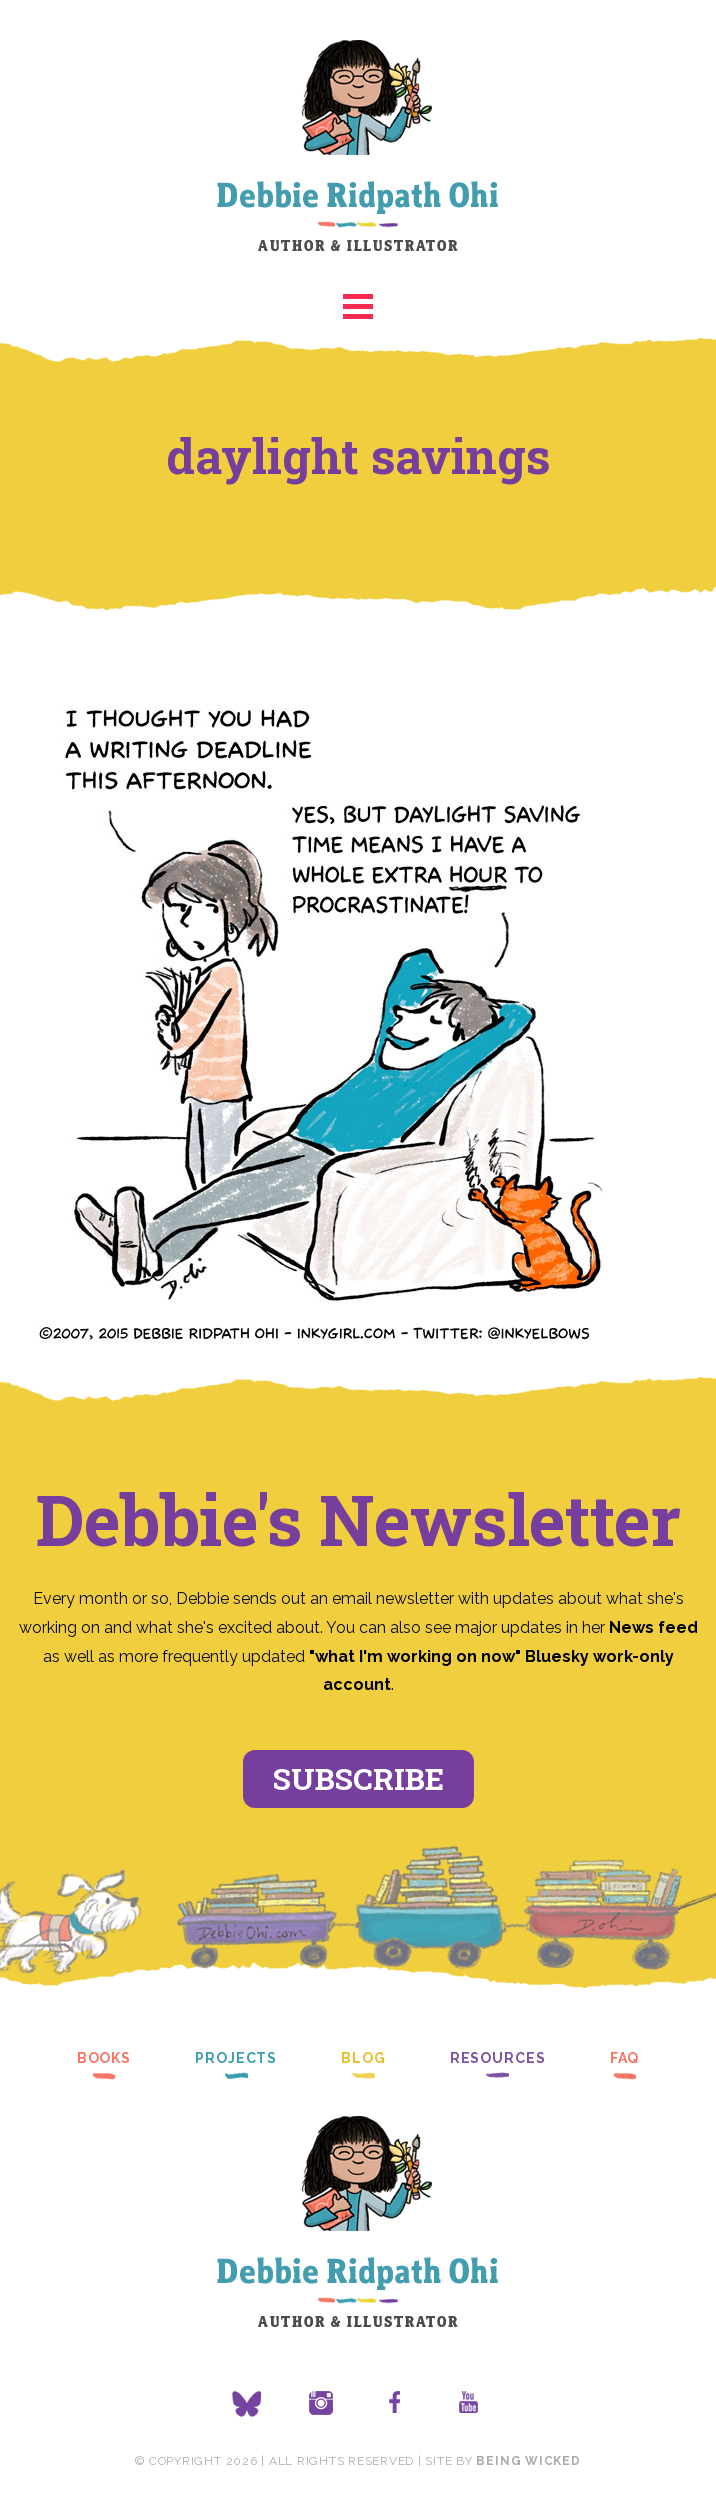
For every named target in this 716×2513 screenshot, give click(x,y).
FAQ (625, 2058)
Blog (363, 2058)
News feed (653, 1627)
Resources (498, 2058)
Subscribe (358, 1778)
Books (104, 2058)
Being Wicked (528, 2461)
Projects (236, 2058)
